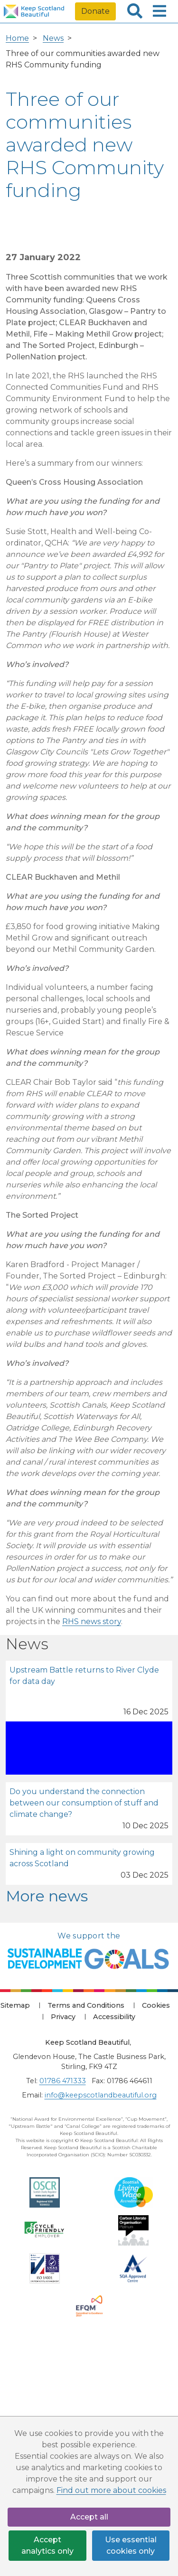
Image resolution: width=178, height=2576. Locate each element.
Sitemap (15, 2005)
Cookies (156, 2005)
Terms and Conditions (85, 2005)
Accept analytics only (47, 2545)
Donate (95, 11)
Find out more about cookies (111, 2490)
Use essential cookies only (131, 2545)
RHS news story (91, 1621)
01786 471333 (62, 2081)
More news (47, 1896)
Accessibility (114, 2016)
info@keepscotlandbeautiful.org (101, 2095)
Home (17, 38)
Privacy (63, 2016)
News (53, 38)
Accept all (89, 2516)
